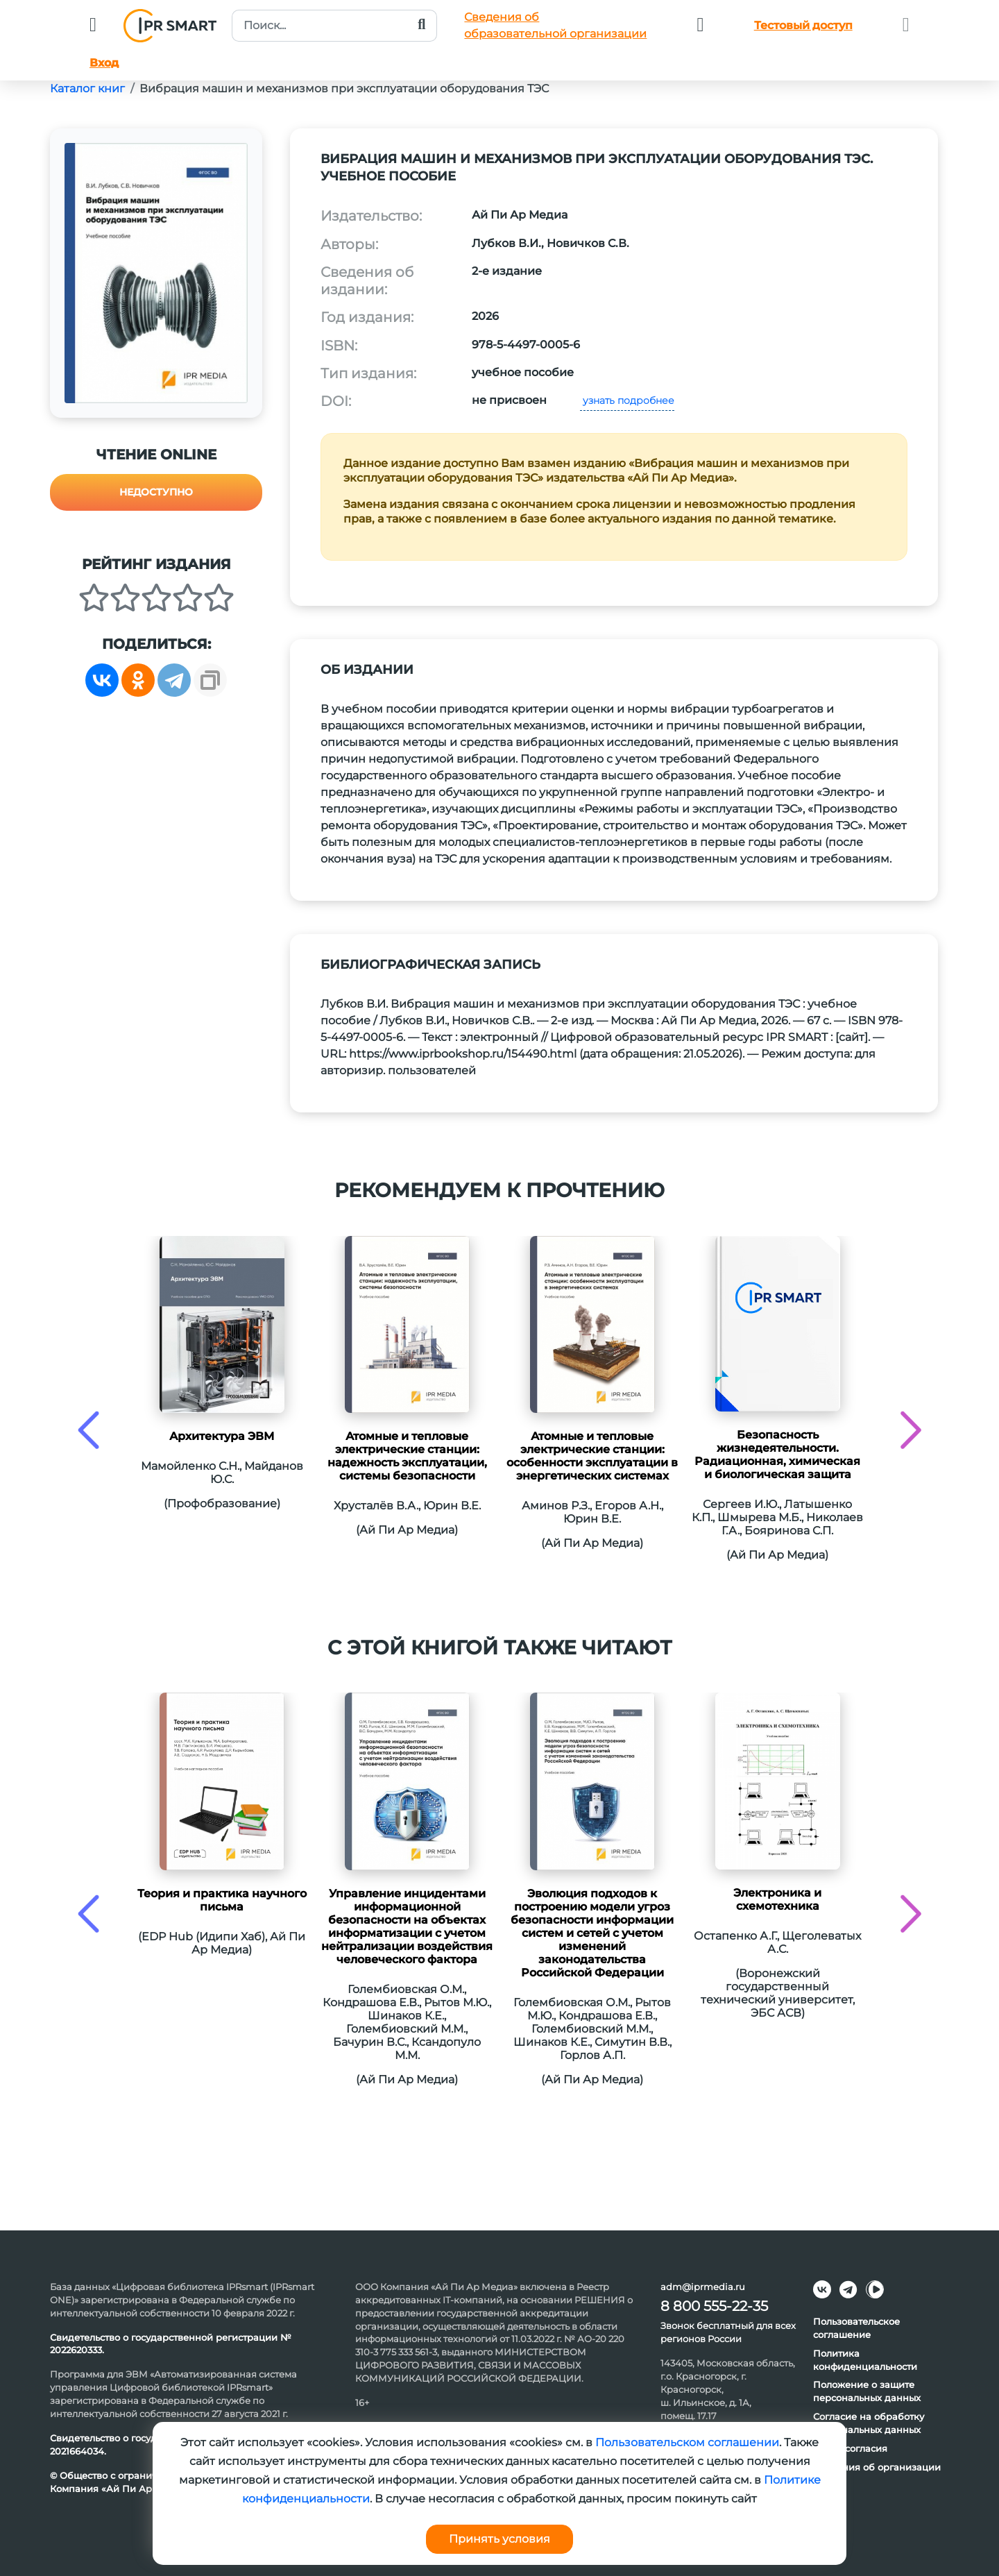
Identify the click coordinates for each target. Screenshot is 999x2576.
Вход (104, 62)
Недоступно (156, 492)
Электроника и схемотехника (777, 1899)
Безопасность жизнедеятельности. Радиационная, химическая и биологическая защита (777, 1454)
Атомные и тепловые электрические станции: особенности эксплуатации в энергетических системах (592, 1456)
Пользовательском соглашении (687, 2442)
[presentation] (88, 1430)
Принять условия (499, 2538)
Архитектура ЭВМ (221, 1436)
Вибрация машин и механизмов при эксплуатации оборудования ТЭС (344, 88)
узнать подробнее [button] (627, 400)
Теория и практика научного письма (222, 1900)
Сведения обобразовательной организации (555, 25)
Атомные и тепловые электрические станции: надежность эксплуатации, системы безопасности (407, 1456)
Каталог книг (87, 88)
